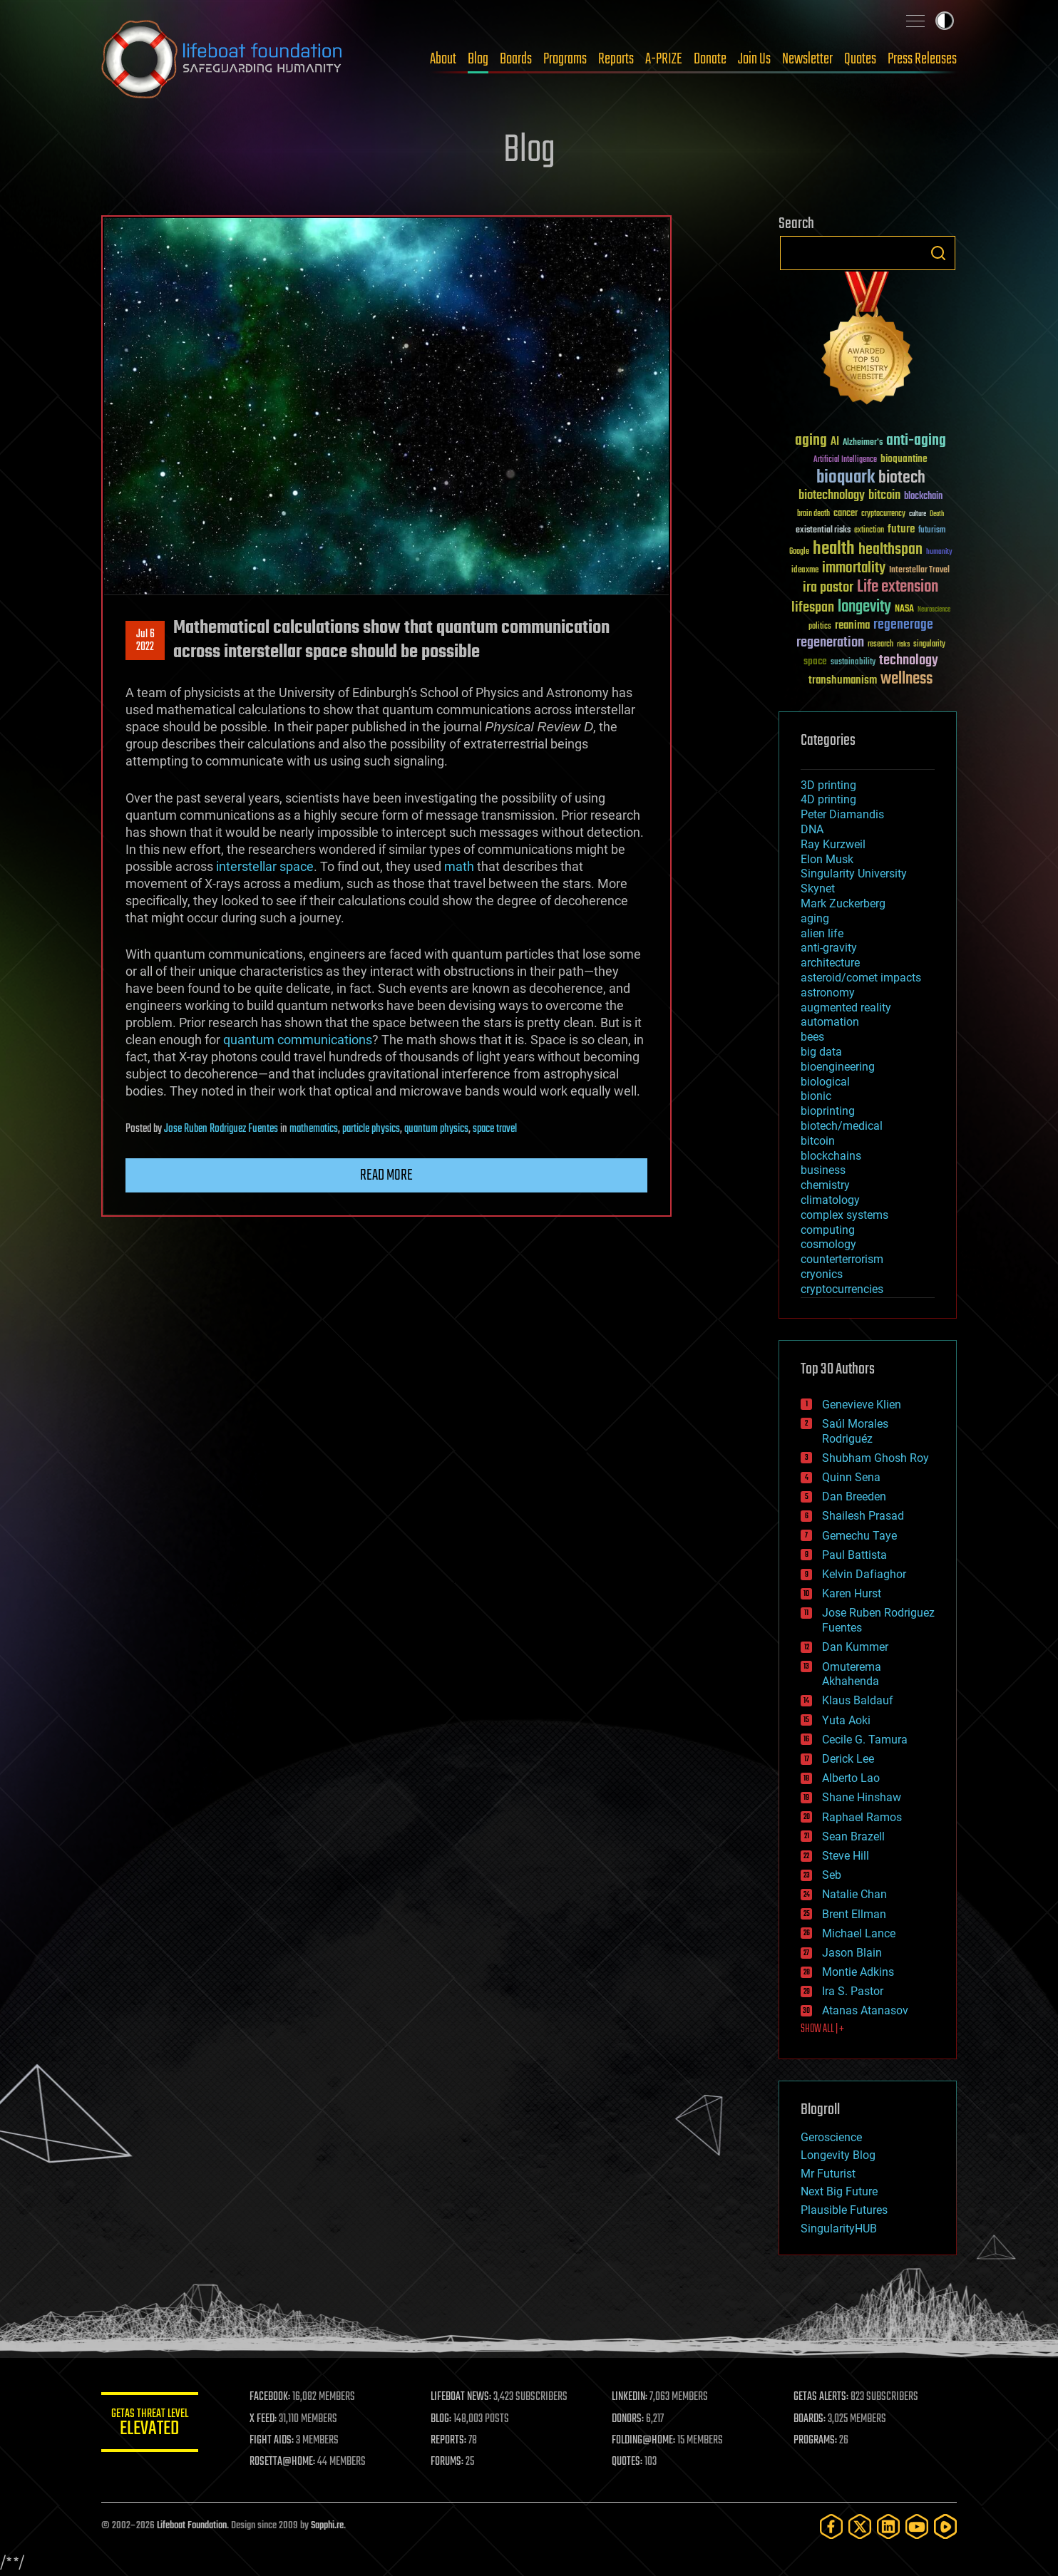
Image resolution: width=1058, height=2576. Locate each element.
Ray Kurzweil (833, 844)
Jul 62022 (145, 641)
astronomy (828, 992)
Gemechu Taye (859, 1535)
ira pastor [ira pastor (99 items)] (828, 587)
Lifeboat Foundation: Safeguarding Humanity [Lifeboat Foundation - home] (222, 59)
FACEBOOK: (272, 2397)
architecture (830, 962)
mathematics (313, 1129)
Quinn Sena (851, 1477)
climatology (830, 1200)
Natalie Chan (854, 1894)
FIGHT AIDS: (274, 2440)
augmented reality (846, 1007)
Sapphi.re (327, 2526)
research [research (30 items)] (880, 644)
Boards (516, 59)
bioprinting (828, 1111)
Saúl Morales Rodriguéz (855, 1431)
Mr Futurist (828, 2173)
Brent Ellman (854, 1914)
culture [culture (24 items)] (917, 514)
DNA (812, 829)
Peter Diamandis (842, 814)
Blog (478, 59)
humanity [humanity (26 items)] (939, 552)
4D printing (828, 799)
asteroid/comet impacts (861, 977)
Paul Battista (854, 1555)
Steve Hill (845, 1856)
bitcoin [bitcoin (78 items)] (884, 495)
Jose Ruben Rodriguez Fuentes (221, 1129)
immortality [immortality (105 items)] (853, 568)
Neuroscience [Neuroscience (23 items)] (934, 610)
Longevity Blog (838, 2155)
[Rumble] (945, 2526)
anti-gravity (829, 947)
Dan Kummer (855, 1647)
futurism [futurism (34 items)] (931, 531)
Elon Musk (827, 859)
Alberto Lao (851, 1778)
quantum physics (436, 1129)
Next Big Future (839, 2191)
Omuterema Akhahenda (851, 1674)
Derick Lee (848, 1759)
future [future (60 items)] (901, 529)
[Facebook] (831, 2526)
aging (815, 918)
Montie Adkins (858, 1972)
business (823, 1170)
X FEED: (265, 2419)
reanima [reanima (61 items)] (852, 625)
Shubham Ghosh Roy (875, 1458)
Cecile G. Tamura (865, 1739)
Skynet (818, 888)
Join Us (754, 59)
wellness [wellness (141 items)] (906, 679)
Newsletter (807, 59)
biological (825, 1081)
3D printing (828, 785)
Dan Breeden (854, 1496)
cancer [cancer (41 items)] (845, 514)
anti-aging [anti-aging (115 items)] (916, 441)
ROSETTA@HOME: (285, 2462)
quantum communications (297, 1039)
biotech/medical (842, 1126)
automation (830, 1022)
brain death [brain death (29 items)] (813, 514)
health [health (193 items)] (834, 549)
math (459, 866)
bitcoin (818, 1141)
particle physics (371, 1129)
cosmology (828, 1244)
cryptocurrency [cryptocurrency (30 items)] (883, 514)
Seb (831, 1875)
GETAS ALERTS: (821, 2397)
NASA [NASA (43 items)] (904, 609)
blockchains (831, 1156)
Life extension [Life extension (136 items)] (897, 587)
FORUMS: (449, 2462)
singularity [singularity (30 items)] (929, 644)
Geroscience (831, 2137)
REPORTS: (450, 2440)
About (443, 59)
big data (821, 1051)
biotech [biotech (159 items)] (901, 478)
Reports (616, 59)
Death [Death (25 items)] (937, 514)
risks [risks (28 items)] (903, 644)
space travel (495, 1129)
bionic (816, 1096)
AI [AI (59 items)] (835, 442)
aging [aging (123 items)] (811, 441)
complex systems (844, 1215)
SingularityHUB (839, 2228)
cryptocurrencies (842, 1289)
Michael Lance (858, 1933)
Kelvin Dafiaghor (864, 1574)
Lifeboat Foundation (192, 2526)
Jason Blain (852, 1952)
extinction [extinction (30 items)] (869, 530)
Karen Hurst (851, 1593)
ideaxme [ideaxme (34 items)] (804, 571)
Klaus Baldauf (857, 1700)
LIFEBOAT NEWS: (463, 2397)
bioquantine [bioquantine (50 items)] (904, 459)
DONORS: (630, 2419)
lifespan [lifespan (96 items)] (812, 607)
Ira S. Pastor (852, 1991)
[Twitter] (859, 2526)
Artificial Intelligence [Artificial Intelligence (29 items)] (845, 460)
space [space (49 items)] (815, 661)
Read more (386, 1175)
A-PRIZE (663, 59)
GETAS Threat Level (151, 2424)
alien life (822, 933)
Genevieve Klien (861, 1404)
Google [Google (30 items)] (799, 552)
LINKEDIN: (631, 2397)
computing (828, 1230)
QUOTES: (629, 2462)
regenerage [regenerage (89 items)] (903, 625)
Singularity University (854, 873)
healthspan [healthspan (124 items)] (890, 550)
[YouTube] (916, 2526)
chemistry (825, 1185)
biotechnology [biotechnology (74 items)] (831, 495)
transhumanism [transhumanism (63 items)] (842, 680)
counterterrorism (842, 1259)
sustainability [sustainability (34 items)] (853, 663)
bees (812, 1037)
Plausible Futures (844, 2210)
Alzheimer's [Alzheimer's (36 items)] (863, 443)
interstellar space (265, 866)
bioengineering (838, 1066)
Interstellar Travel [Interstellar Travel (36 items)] (919, 570)
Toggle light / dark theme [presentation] (944, 20)
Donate (710, 59)
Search (938, 253)
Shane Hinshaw (861, 1797)
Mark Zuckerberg (843, 903)
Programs (565, 59)
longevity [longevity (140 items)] (864, 607)
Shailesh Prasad (863, 1516)
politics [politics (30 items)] (819, 627)
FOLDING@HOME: (645, 2440)
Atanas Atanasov (865, 2010)
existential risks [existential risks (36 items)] (823, 530)
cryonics (822, 1274)
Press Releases (922, 59)
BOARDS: (810, 2419)
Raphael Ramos (862, 1817)
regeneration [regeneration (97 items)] (830, 642)
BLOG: (443, 2419)
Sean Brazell (853, 1836)
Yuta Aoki (846, 1720)
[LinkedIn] (888, 2526)
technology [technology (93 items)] (908, 661)
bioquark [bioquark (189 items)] (845, 478)
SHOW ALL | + (822, 2029)
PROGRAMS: (816, 2440)
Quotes (860, 59)
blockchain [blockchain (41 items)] (923, 497)
